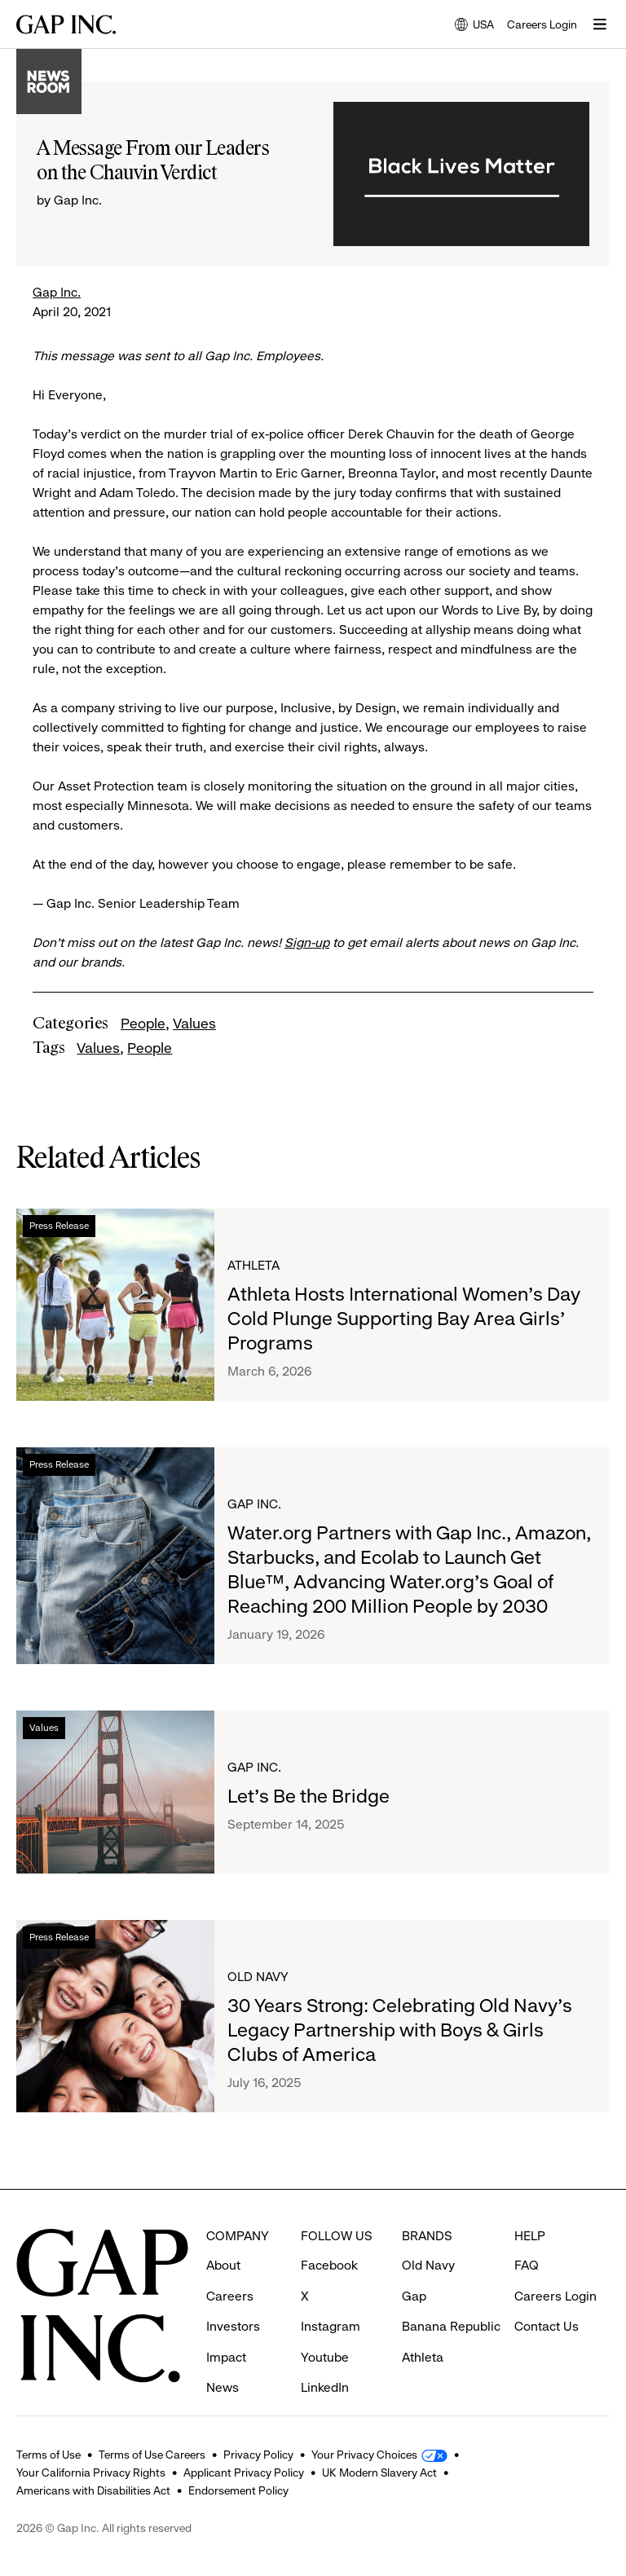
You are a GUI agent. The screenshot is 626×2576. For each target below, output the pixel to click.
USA (474, 25)
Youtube (325, 2327)
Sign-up (306, 942)
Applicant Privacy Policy (243, 2472)
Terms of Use (48, 2454)
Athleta (253, 1265)
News (222, 2357)
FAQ (526, 2235)
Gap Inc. (57, 292)
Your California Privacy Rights (90, 2472)
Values (194, 1023)
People (143, 1023)
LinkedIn (325, 2357)
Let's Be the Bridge (308, 1796)
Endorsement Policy (238, 2490)
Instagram (330, 2296)
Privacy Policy (258, 2454)
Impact (226, 2327)
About (223, 2235)
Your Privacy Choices (364, 2454)
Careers (229, 2266)
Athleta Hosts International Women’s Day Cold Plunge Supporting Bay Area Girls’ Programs (403, 1318)
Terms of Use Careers (152, 2454)
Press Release (59, 1225)
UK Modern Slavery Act (379, 2472)
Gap (414, 2266)
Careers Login (542, 24)
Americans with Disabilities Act (93, 2490)
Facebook (329, 2235)
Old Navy (258, 1976)
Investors (233, 2296)
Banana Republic (451, 2296)
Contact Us (546, 2296)
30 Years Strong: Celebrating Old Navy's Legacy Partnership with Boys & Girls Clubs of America (399, 2030)
